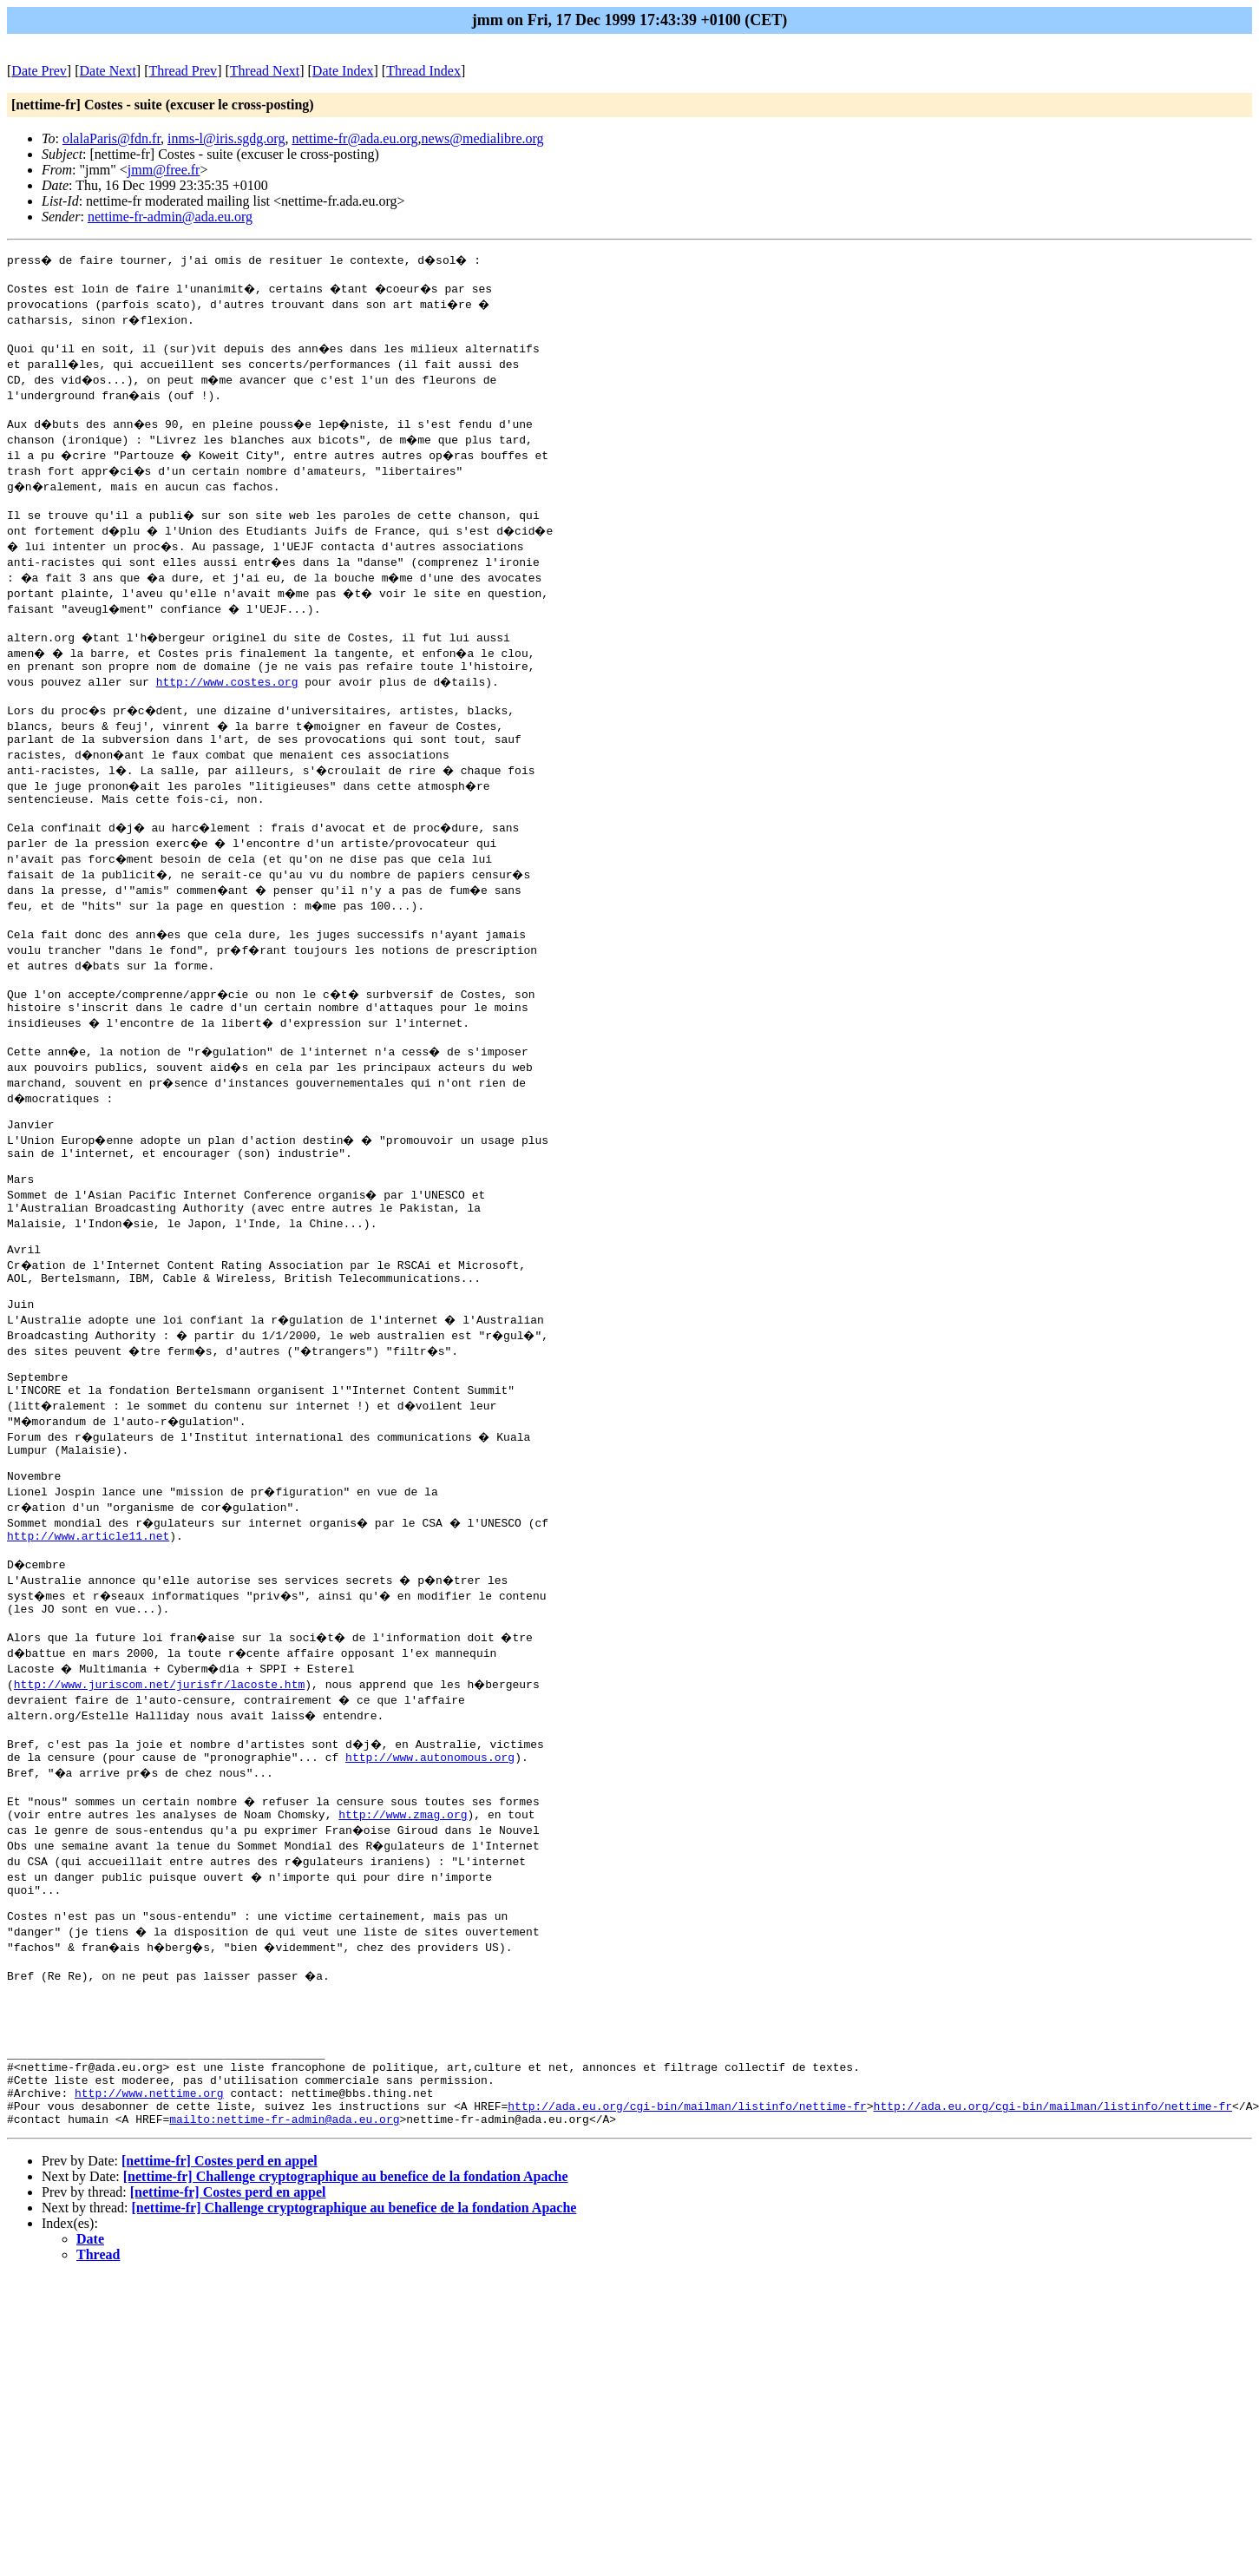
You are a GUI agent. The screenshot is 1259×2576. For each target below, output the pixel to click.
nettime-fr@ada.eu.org (354, 138)
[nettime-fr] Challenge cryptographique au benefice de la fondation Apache (345, 2317)
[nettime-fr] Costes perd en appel (219, 2301)
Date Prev (39, 70)
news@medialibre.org (482, 138)
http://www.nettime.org (149, 2228)
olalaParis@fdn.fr (111, 138)
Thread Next (264, 70)
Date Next (108, 70)
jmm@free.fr (164, 169)
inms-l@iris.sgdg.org (226, 138)
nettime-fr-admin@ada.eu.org (170, 216)
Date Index (343, 70)
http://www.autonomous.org (430, 1853)
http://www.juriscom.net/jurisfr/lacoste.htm (159, 1775)
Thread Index (423, 70)
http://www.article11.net (88, 1618)
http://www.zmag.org (402, 1915)
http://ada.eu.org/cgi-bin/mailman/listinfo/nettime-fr (687, 2243)
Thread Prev (182, 70)
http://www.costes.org (227, 697)
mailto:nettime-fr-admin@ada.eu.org (284, 2259)
